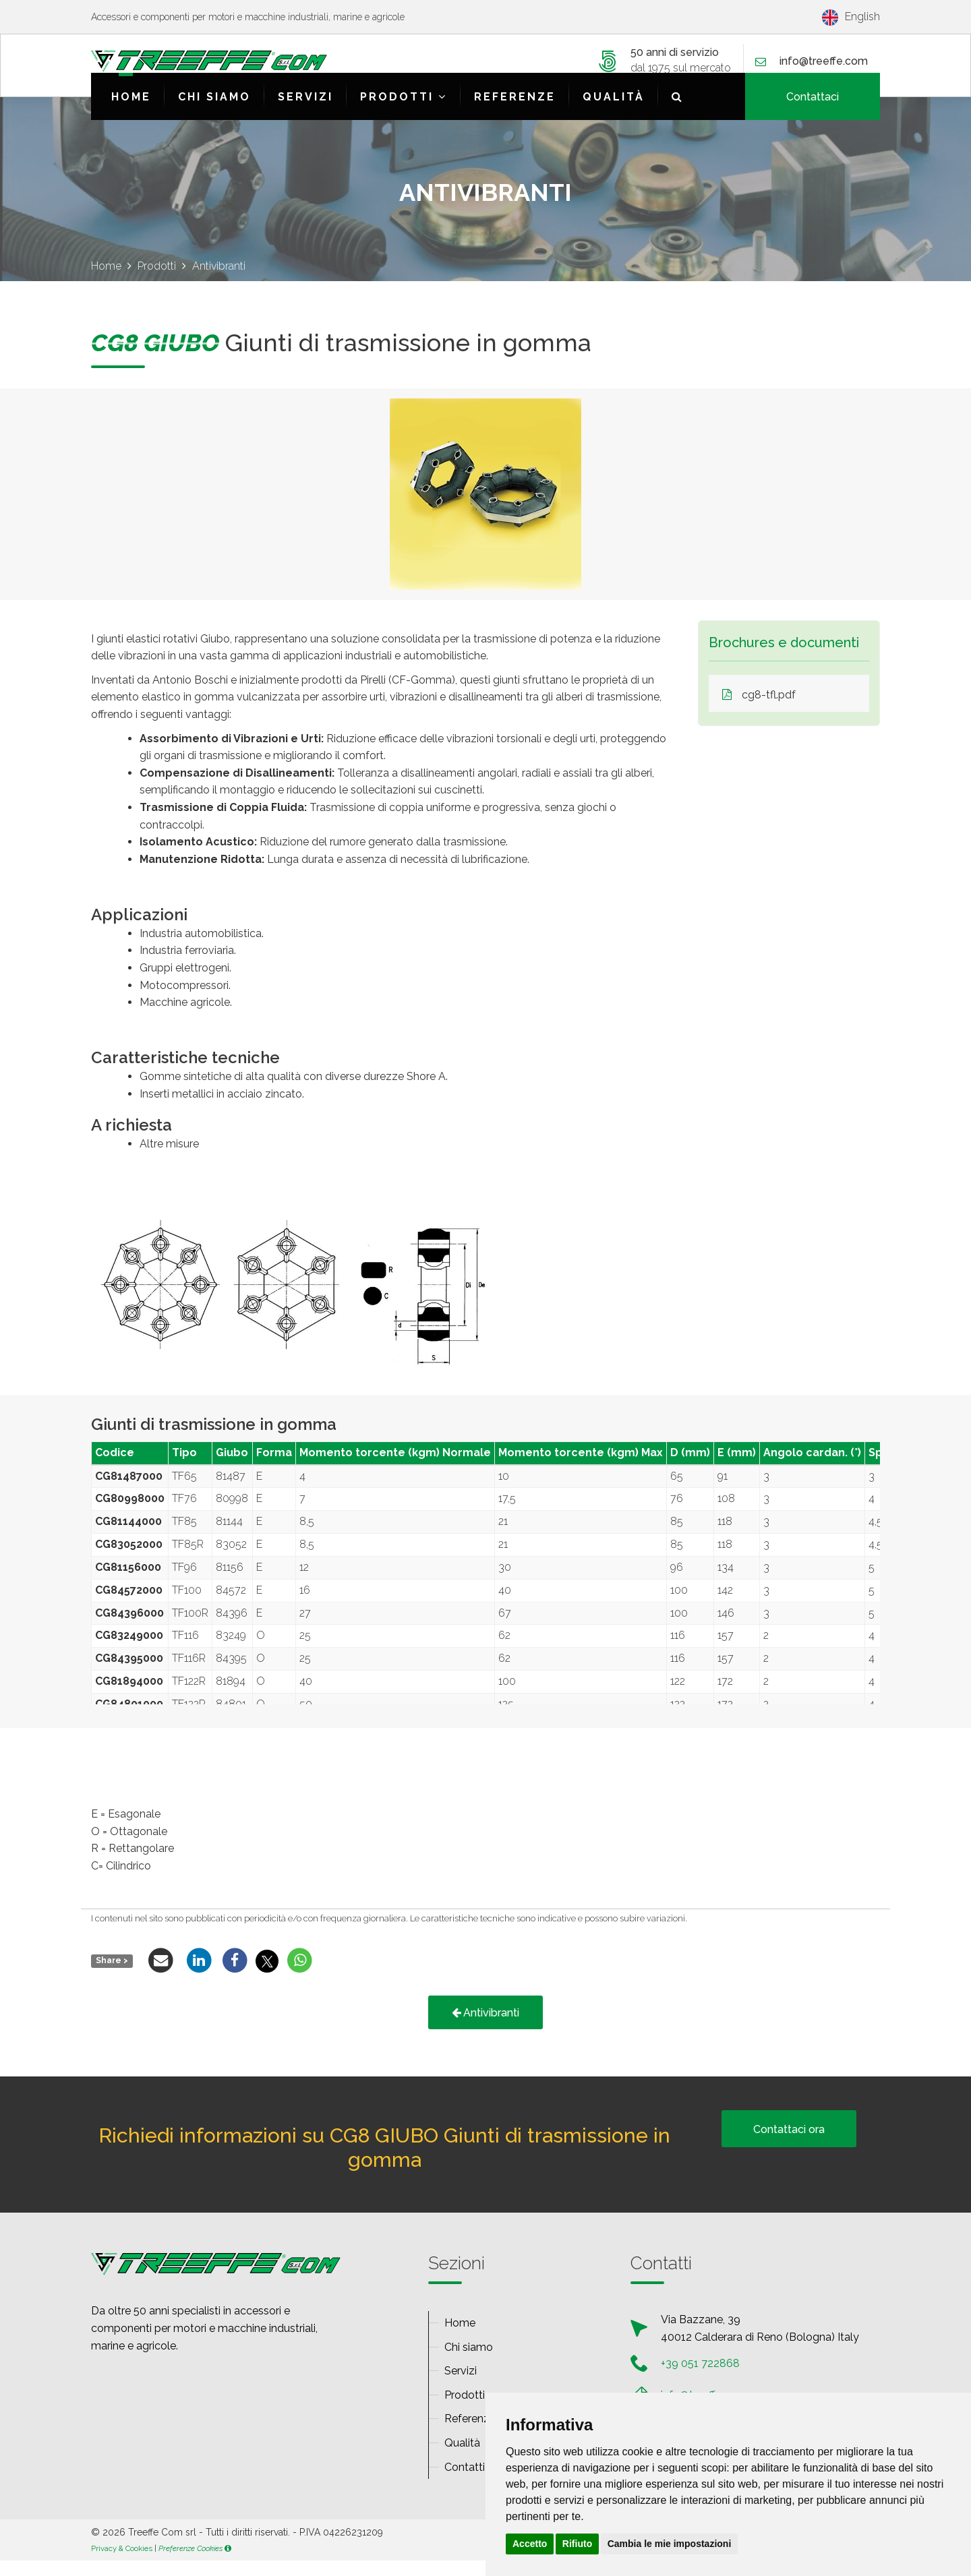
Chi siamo (214, 112)
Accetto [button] (529, 2543)
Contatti (464, 2482)
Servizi (305, 112)
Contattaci (812, 112)
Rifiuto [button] (577, 2543)
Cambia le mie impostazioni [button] (670, 2543)
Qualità (614, 112)
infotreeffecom (823, 63)
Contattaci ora (789, 2144)
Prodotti (403, 112)
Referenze (515, 112)
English (851, 16)
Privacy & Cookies (121, 2564)
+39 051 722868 (700, 2379)
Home (131, 112)
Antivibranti (485, 2028)
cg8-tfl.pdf (759, 710)
